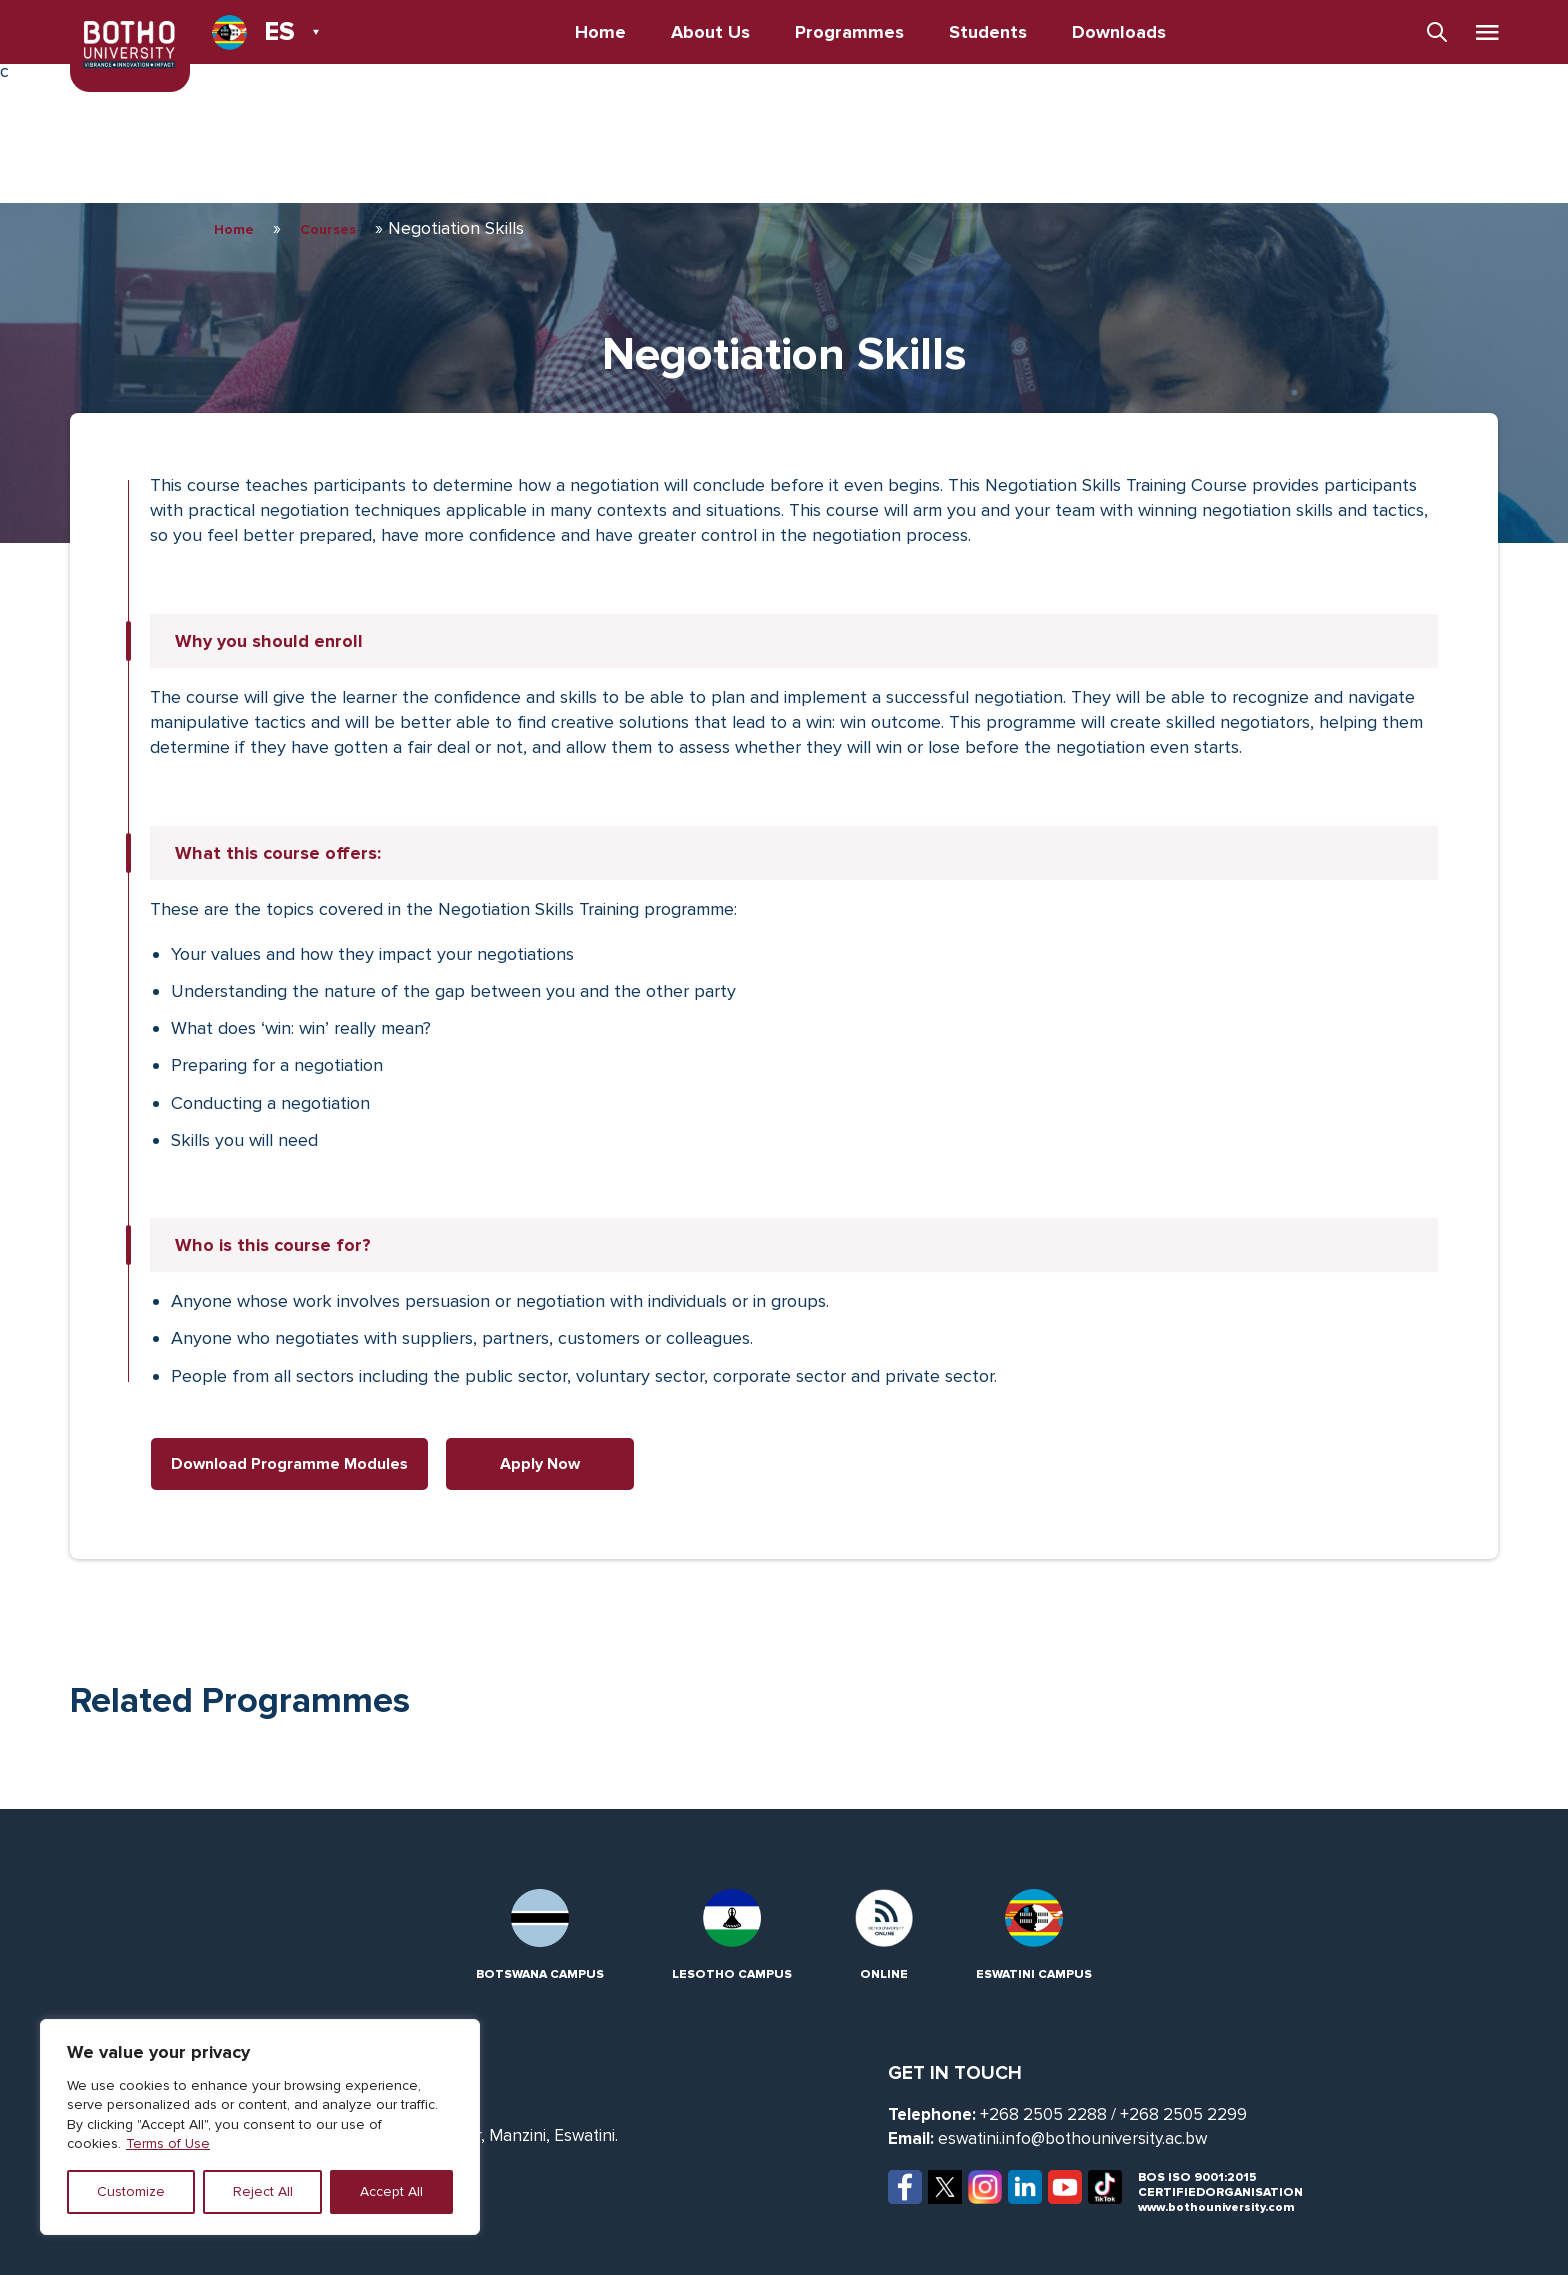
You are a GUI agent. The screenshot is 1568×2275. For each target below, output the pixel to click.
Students (988, 32)
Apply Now (540, 1464)
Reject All (263, 2191)
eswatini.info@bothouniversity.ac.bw (1072, 2138)
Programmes (849, 32)
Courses (328, 229)
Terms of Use (168, 2143)
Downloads (1119, 32)
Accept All (391, 2191)
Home (600, 32)
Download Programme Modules (289, 1464)
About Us (710, 32)
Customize (131, 2191)
